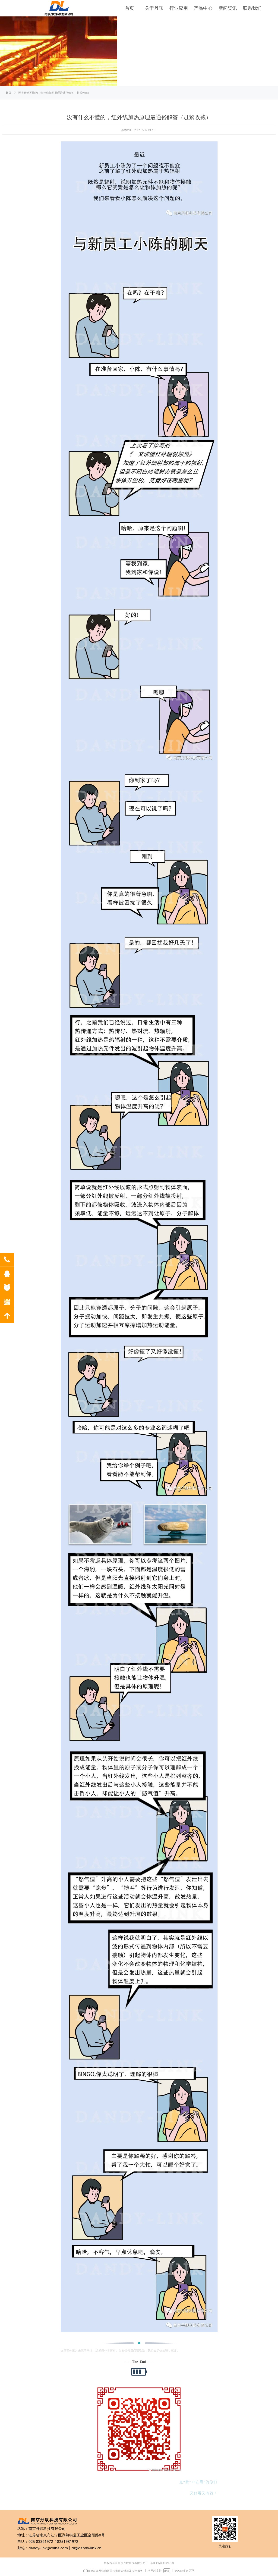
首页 (8, 92)
